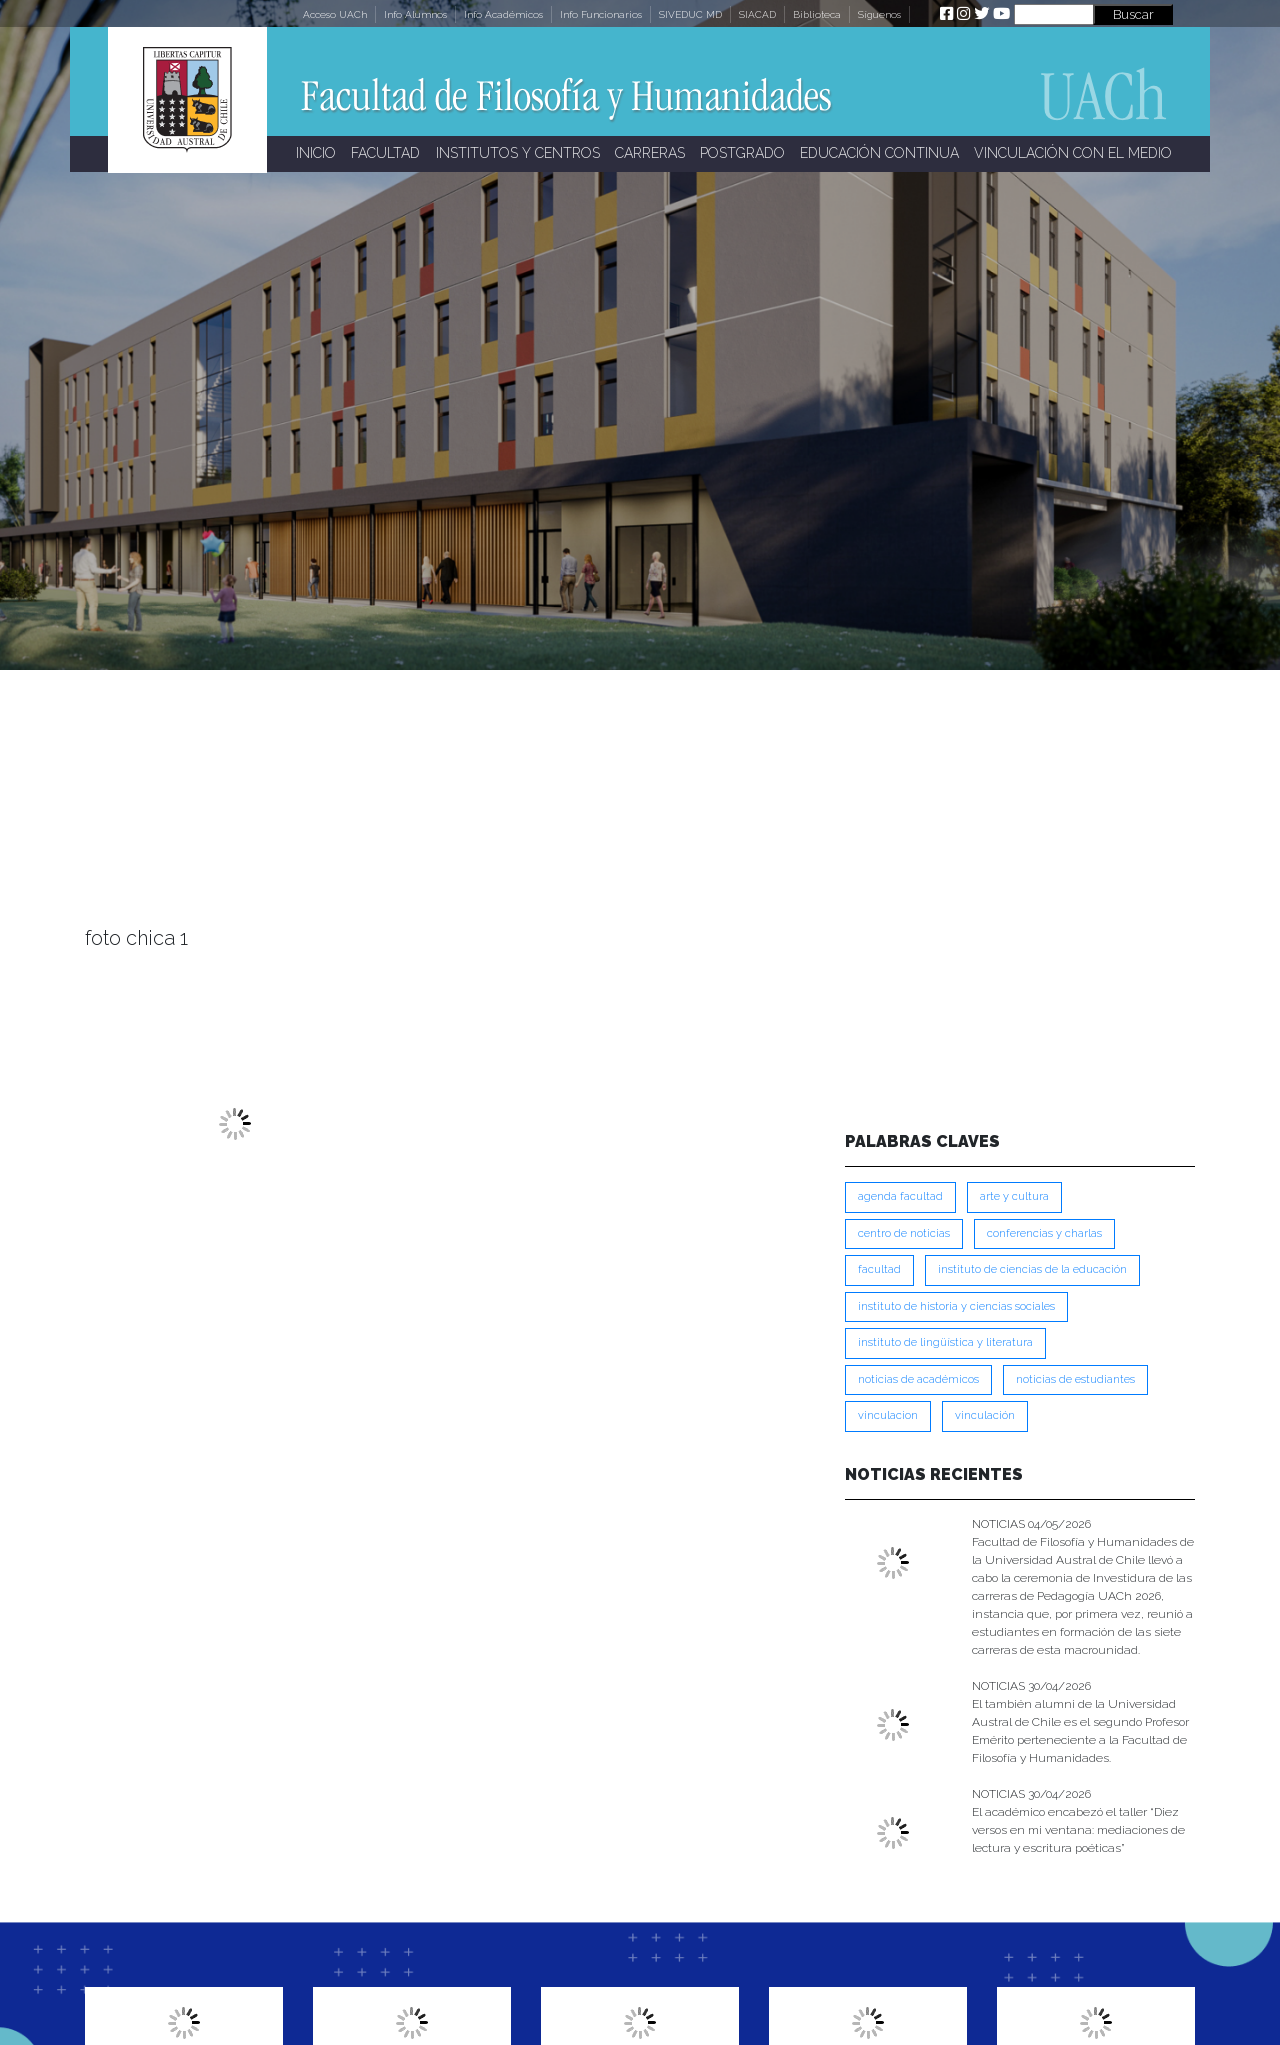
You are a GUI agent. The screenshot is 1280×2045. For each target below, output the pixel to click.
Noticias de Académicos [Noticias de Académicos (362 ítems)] (918, 1379)
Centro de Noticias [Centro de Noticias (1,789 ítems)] (904, 1233)
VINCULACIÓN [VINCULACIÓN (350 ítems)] (985, 1415)
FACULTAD (385, 153)
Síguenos (879, 14)
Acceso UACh (335, 14)
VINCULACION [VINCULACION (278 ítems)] (888, 1415)
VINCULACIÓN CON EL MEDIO (1073, 153)
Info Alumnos (415, 14)
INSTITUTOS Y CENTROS (518, 153)
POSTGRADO (742, 153)
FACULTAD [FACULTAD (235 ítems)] (879, 1269)
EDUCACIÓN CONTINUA (879, 153)
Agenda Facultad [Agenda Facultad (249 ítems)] (900, 1196)
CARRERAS (650, 153)
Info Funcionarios (601, 14)
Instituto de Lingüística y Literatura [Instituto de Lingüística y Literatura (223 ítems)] (945, 1342)
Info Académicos (503, 14)
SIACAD (757, 14)
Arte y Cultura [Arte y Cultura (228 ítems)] (1014, 1196)
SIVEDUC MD (690, 14)
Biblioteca (817, 14)
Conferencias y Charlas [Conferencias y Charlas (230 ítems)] (1044, 1233)
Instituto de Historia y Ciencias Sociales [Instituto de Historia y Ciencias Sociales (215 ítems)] (956, 1306)
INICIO (316, 153)
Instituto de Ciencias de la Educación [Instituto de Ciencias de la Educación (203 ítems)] (1032, 1269)
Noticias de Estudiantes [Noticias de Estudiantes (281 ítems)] (1075, 1379)
